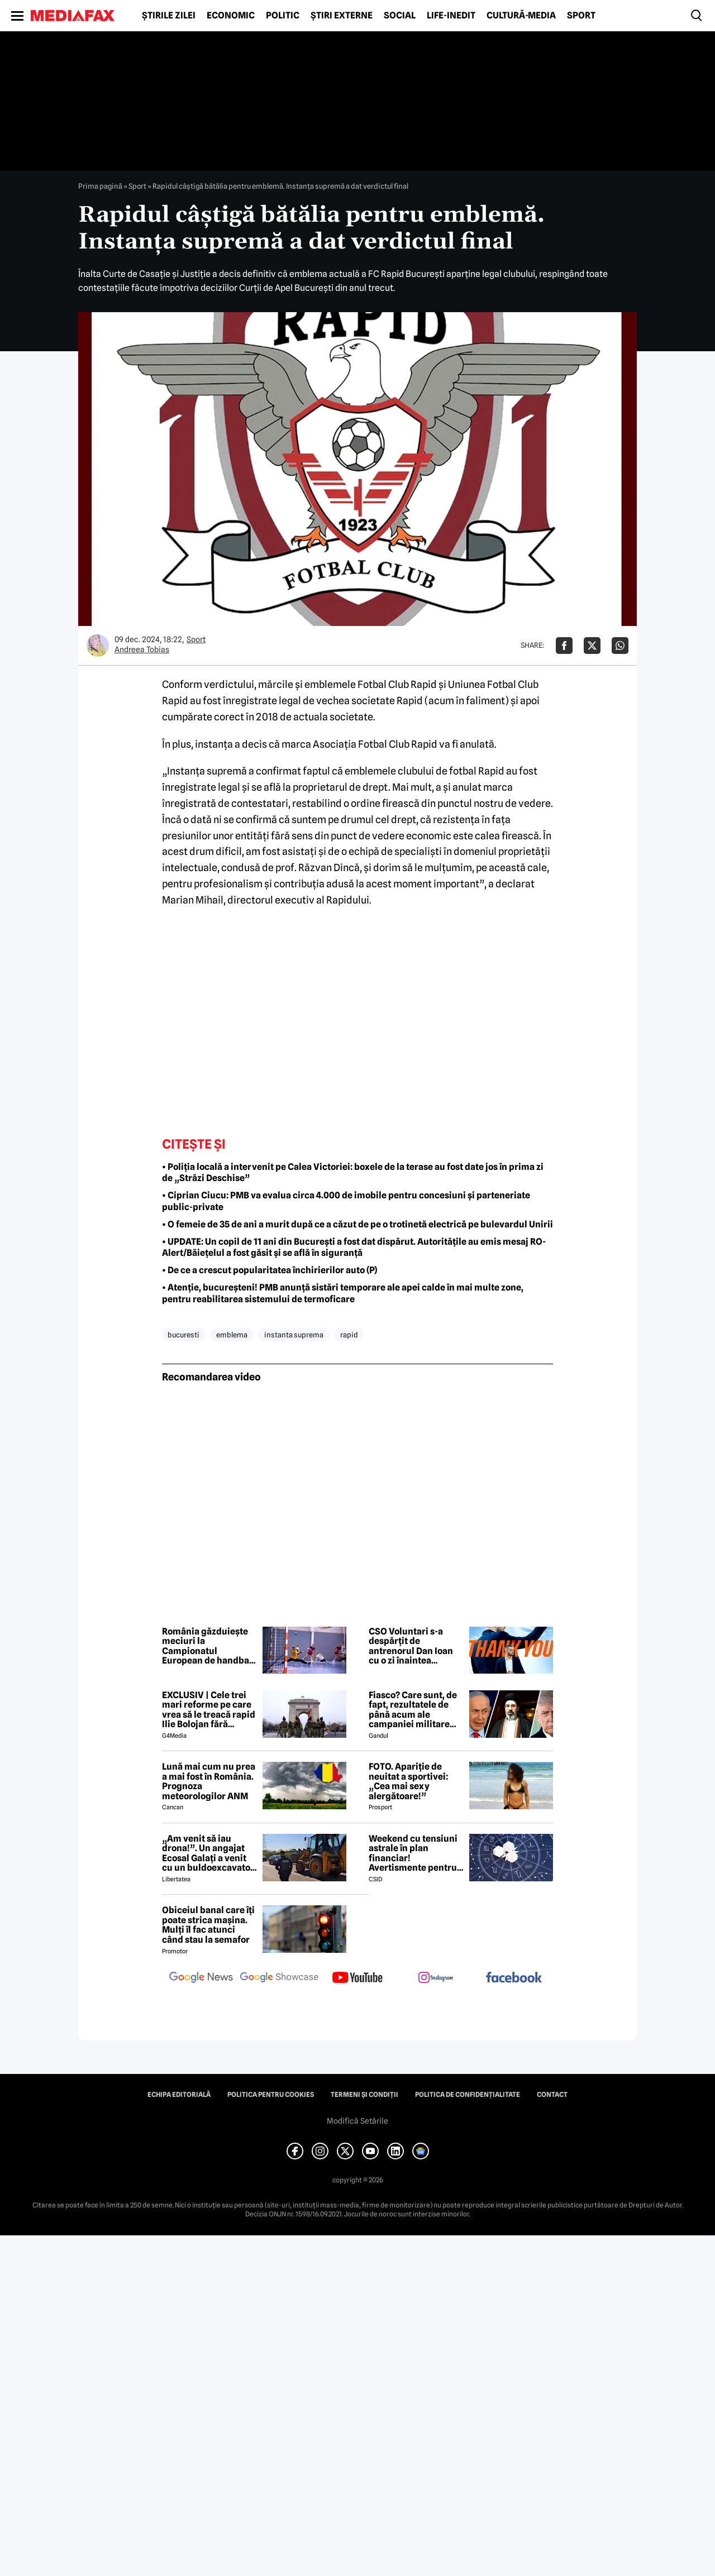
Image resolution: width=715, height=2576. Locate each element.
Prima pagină (100, 185)
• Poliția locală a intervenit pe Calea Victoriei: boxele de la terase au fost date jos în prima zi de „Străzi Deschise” (353, 1173)
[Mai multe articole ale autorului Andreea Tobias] (98, 645)
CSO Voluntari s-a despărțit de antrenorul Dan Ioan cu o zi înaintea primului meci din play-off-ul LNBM (411, 1646)
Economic (231, 15)
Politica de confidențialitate (467, 2095)
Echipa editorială (179, 2095)
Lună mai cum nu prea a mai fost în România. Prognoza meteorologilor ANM (208, 1781)
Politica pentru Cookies (270, 2095)
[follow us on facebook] (514, 1978)
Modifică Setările (357, 2120)
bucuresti (183, 1334)
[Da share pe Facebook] (564, 645)
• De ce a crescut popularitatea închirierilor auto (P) (269, 1270)
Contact (552, 2095)
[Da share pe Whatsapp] (620, 645)
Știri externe (342, 15)
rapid (349, 1334)
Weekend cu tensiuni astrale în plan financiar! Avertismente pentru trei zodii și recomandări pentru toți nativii (413, 1853)
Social (400, 15)
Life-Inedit (451, 15)
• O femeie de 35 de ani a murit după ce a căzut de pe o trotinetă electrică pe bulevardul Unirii (357, 1224)
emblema (231, 1334)
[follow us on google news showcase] (279, 1978)
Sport (581, 15)
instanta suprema (293, 1334)
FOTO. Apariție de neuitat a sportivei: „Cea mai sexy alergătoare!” (408, 1781)
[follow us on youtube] (357, 1978)
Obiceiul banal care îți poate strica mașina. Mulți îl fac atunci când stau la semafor (208, 1924)
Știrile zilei (169, 15)
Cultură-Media (521, 15)
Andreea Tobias (142, 649)
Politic (282, 15)
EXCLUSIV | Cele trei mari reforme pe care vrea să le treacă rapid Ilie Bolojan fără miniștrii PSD (208, 1709)
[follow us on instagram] (436, 1978)
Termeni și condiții (364, 2095)
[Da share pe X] (592, 645)
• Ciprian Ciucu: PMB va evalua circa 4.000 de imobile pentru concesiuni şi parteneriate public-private (346, 1201)
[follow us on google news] (201, 1978)
